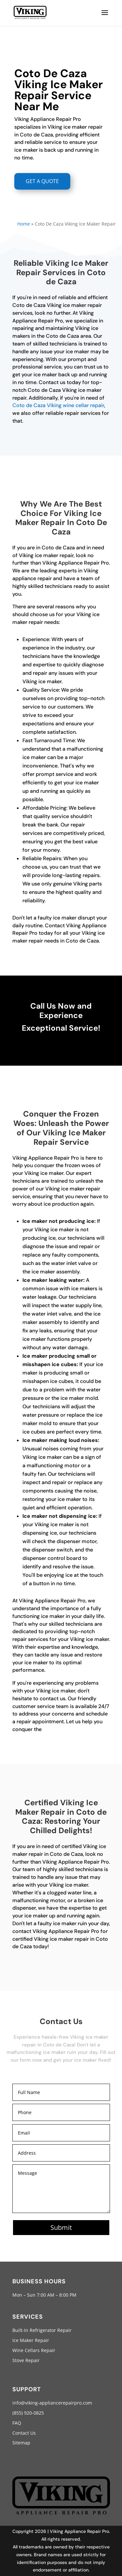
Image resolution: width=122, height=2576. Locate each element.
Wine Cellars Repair (33, 2350)
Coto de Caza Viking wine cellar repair (58, 405)
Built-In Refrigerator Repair (42, 2330)
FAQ (16, 2423)
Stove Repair (26, 2360)
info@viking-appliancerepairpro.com (52, 2403)
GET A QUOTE (42, 181)
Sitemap (21, 2443)
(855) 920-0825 (28, 2413)
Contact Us (24, 2433)
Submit (61, 2227)
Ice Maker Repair (30, 2340)
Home (23, 224)
